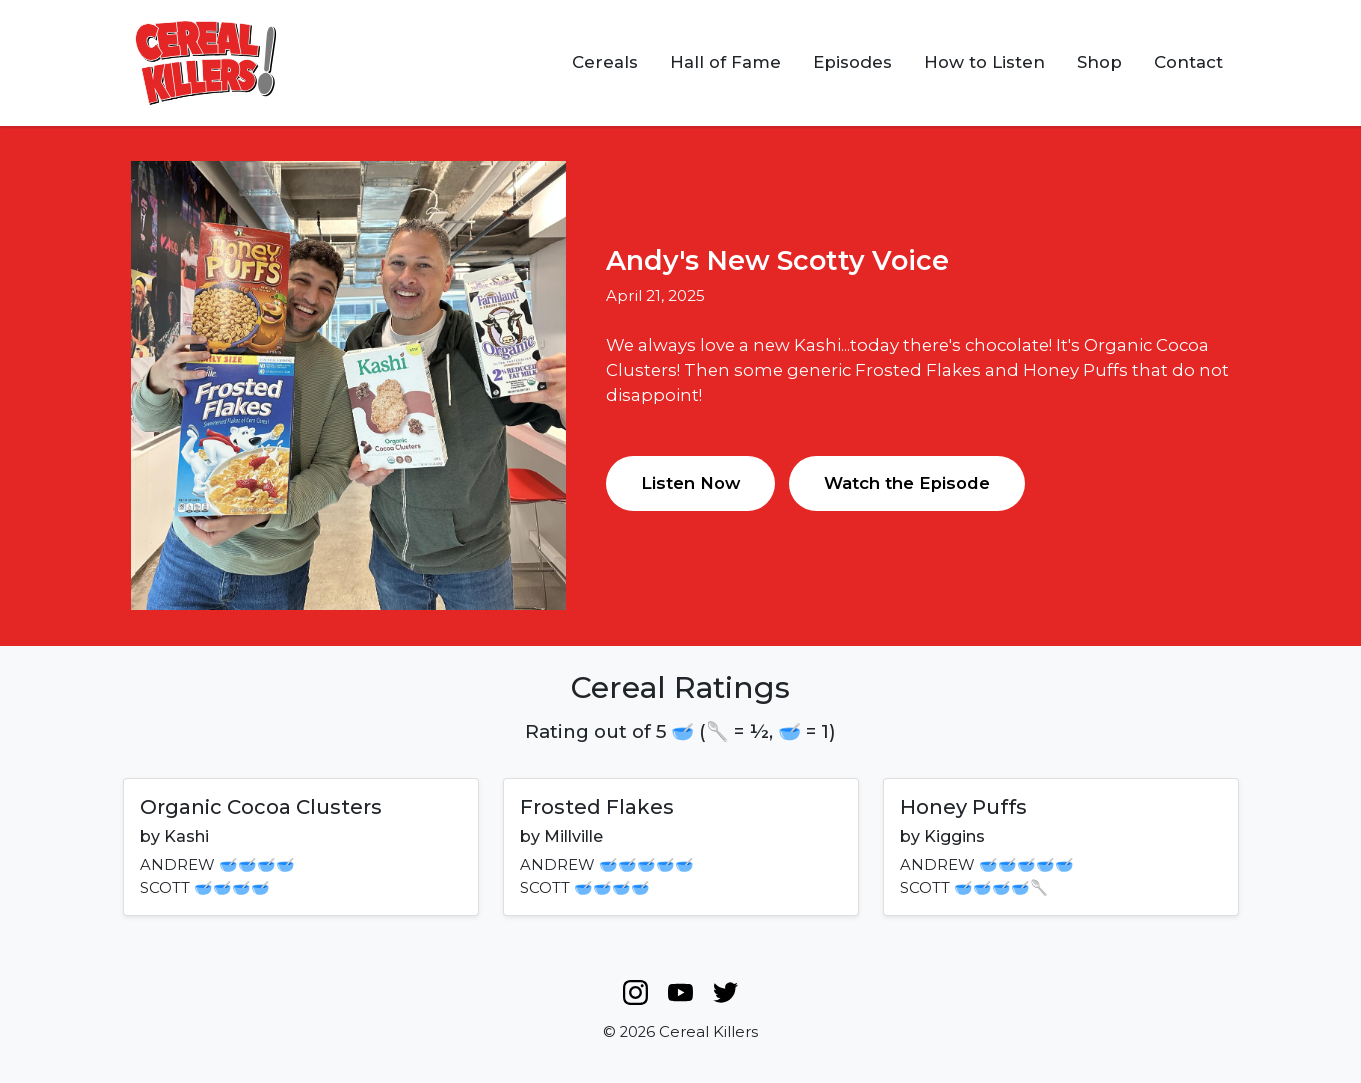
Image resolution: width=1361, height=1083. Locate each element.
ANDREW (177, 865)
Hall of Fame (725, 62)
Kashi (186, 836)
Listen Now (690, 483)
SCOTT (165, 888)
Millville (573, 836)
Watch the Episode (907, 483)
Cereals (605, 62)
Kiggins (954, 836)
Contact (1188, 62)
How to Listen (984, 62)
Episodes (852, 62)
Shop (1099, 62)
